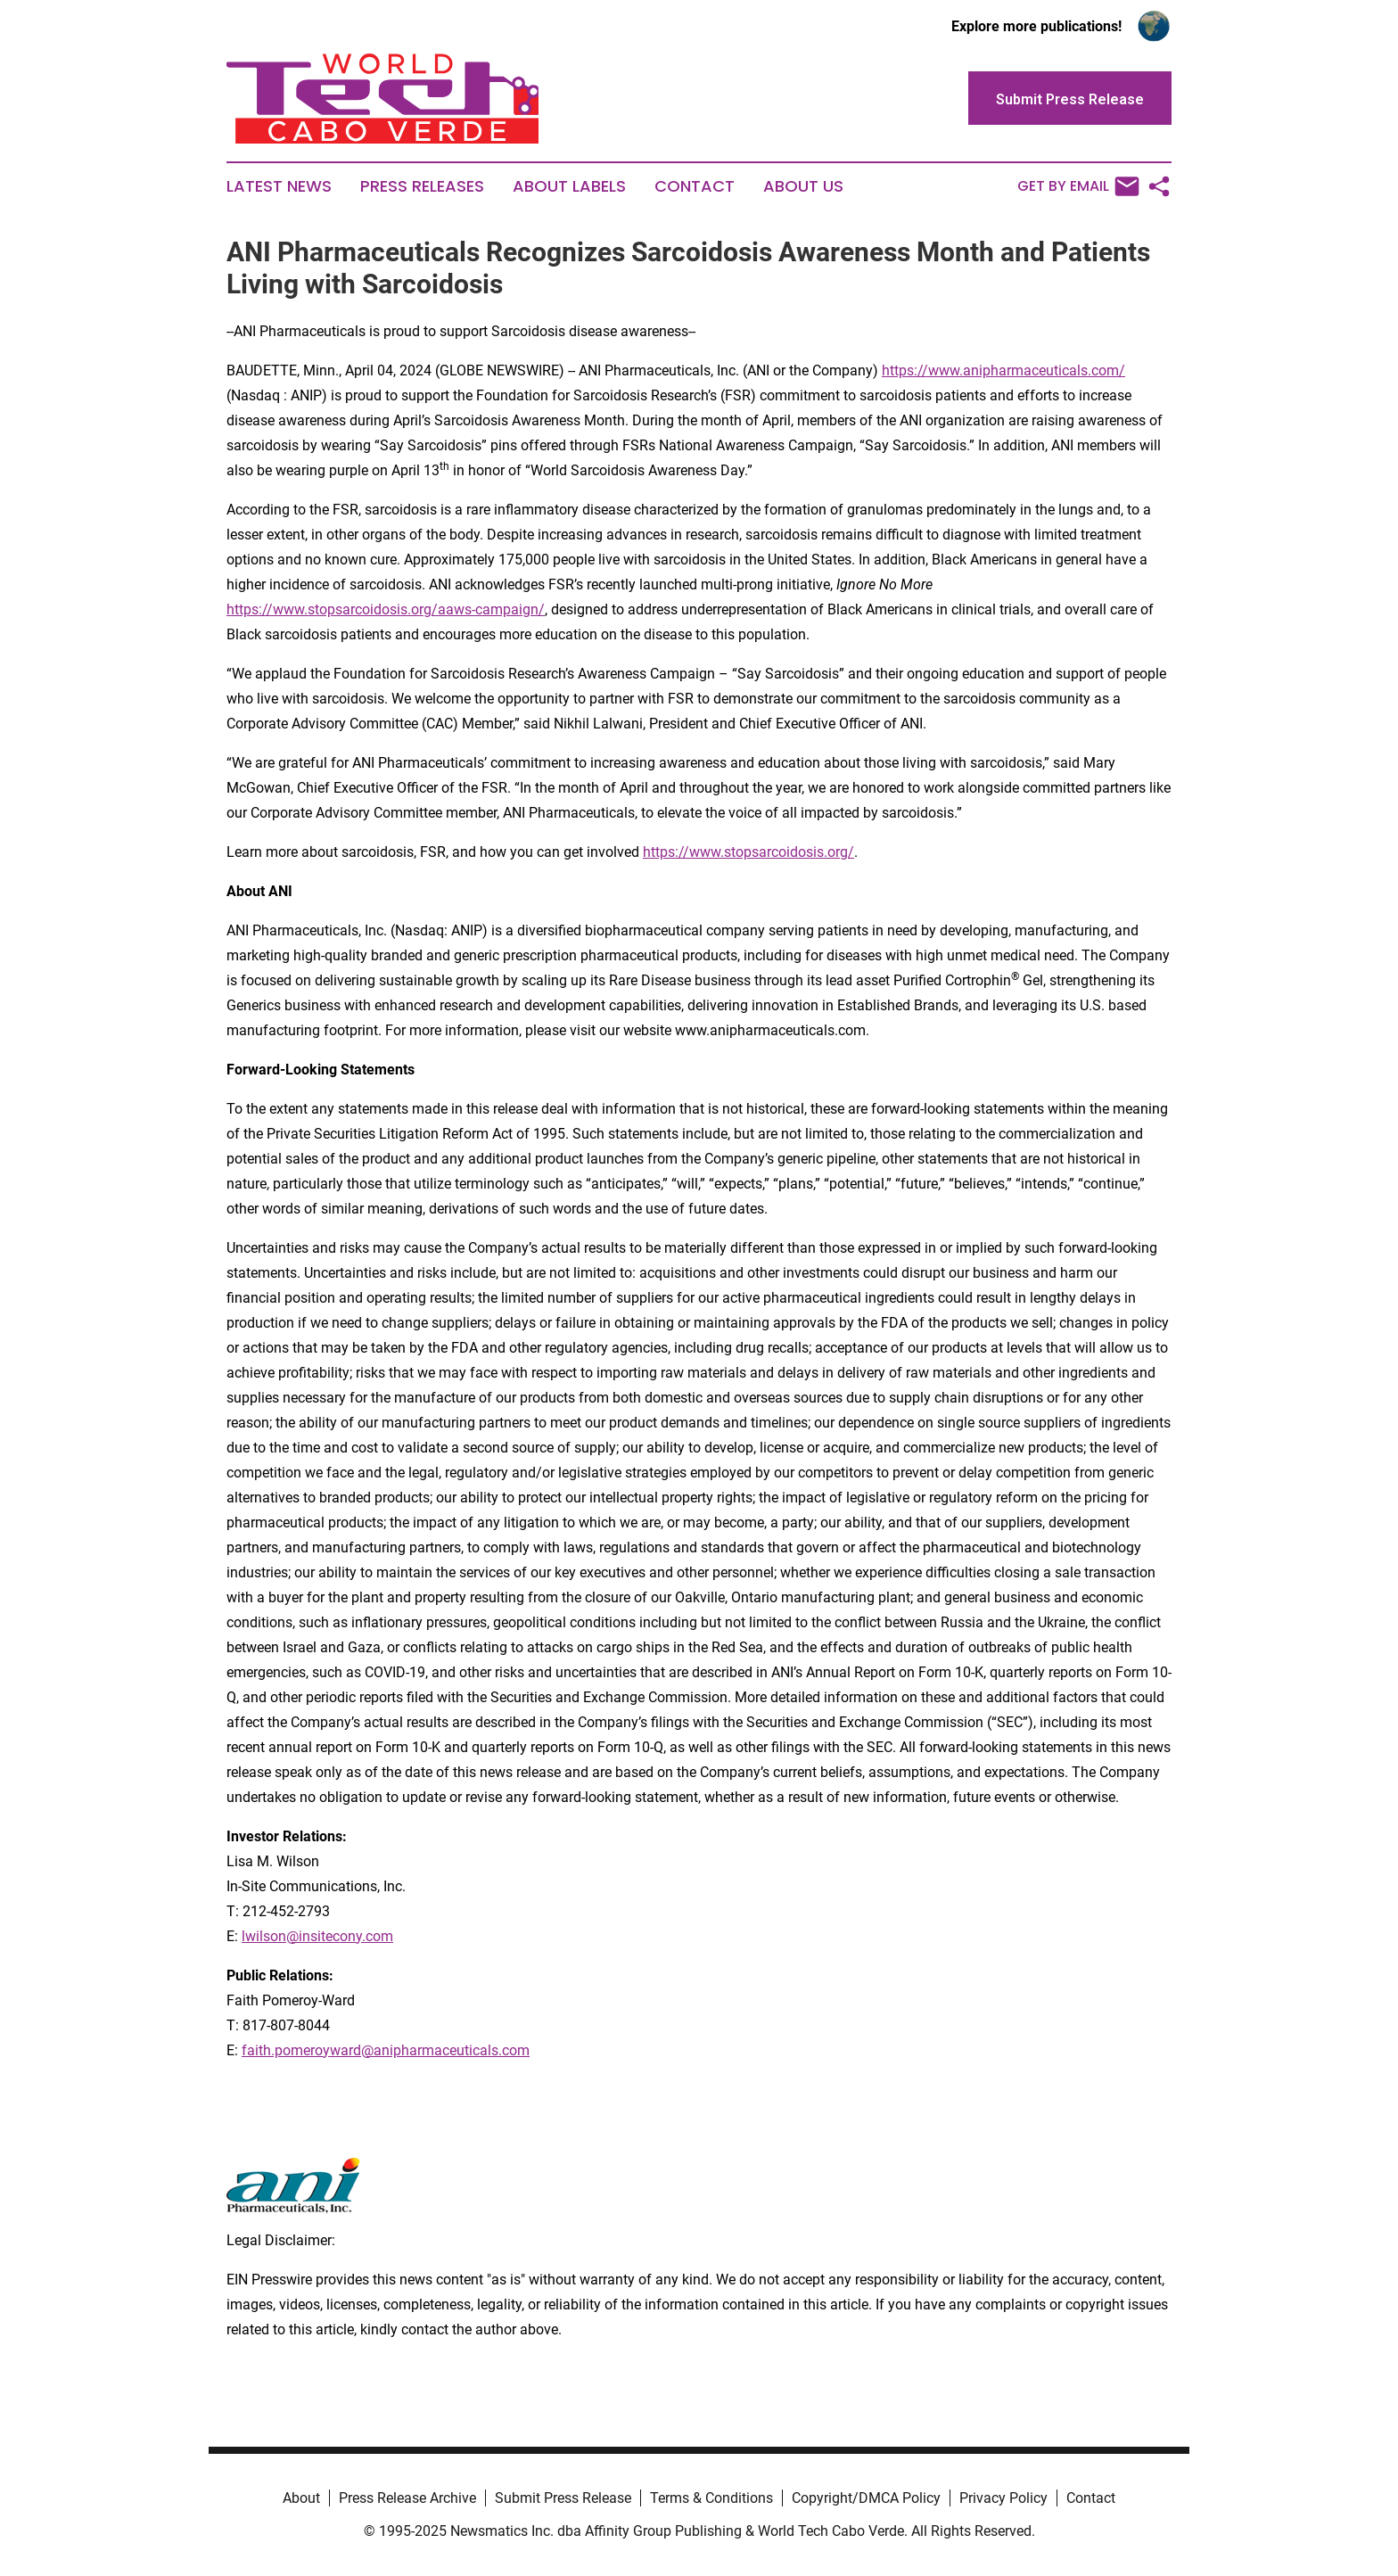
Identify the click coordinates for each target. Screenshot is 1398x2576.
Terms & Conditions (711, 2498)
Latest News (279, 186)
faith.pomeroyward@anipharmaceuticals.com (386, 2050)
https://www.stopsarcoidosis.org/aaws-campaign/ (385, 609)
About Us (803, 186)
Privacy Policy (1003, 2498)
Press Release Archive (407, 2498)
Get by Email (1078, 186)
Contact (694, 186)
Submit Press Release (563, 2498)
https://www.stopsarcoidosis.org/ (748, 852)
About (301, 2498)
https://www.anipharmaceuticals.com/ (1003, 370)
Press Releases (422, 186)
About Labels (569, 186)
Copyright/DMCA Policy (866, 2498)
